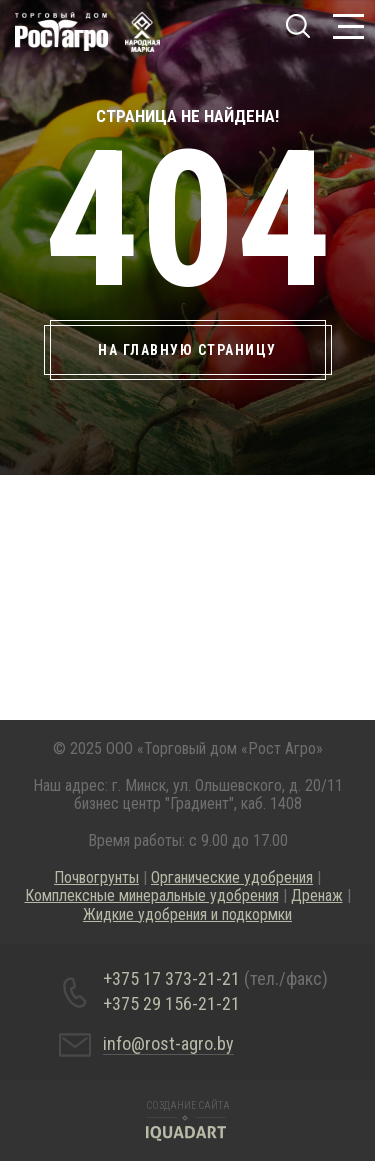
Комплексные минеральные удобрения (152, 895)
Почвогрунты (96, 877)
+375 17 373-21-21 (215, 979)
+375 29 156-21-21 (171, 1004)
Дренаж (317, 895)
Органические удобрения (232, 877)
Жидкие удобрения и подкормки (187, 914)
